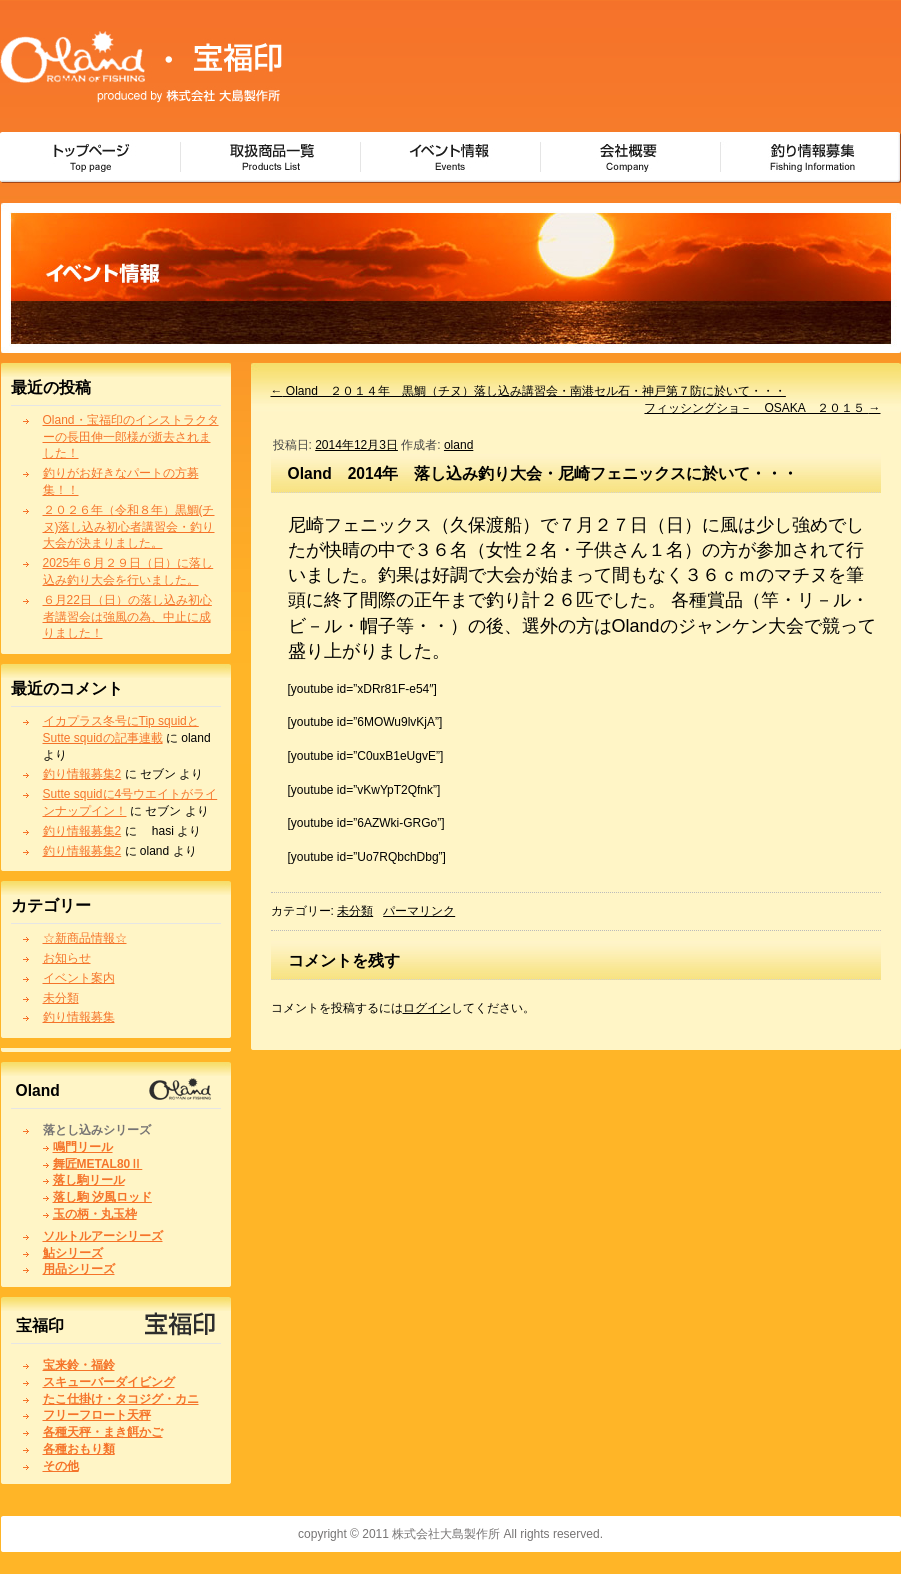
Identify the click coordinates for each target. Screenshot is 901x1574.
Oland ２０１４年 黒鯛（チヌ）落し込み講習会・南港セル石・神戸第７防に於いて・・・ (528, 391)
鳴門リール (83, 1147)
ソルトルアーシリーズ (103, 1236)
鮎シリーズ (73, 1253)
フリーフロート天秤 (97, 1415)
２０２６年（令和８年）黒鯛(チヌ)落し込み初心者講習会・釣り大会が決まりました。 (129, 527)
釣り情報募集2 (82, 774)
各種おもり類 (79, 1449)
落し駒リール (89, 1180)
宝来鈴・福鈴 (79, 1365)
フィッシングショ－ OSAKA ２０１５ (762, 408)
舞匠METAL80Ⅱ (98, 1164)
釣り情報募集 (79, 1017)
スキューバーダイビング (109, 1382)
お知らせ (67, 958)
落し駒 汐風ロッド (102, 1197)
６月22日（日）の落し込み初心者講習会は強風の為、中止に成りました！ (127, 617)
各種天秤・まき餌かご (103, 1432)
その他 (61, 1466)
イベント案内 (79, 978)
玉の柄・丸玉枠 (95, 1214)
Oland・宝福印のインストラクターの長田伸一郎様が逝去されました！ (131, 437)
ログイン (427, 1008)
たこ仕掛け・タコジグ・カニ (121, 1399)
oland (458, 445)
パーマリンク (419, 911)
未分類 (61, 998)
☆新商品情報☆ (85, 938)
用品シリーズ (79, 1269)
